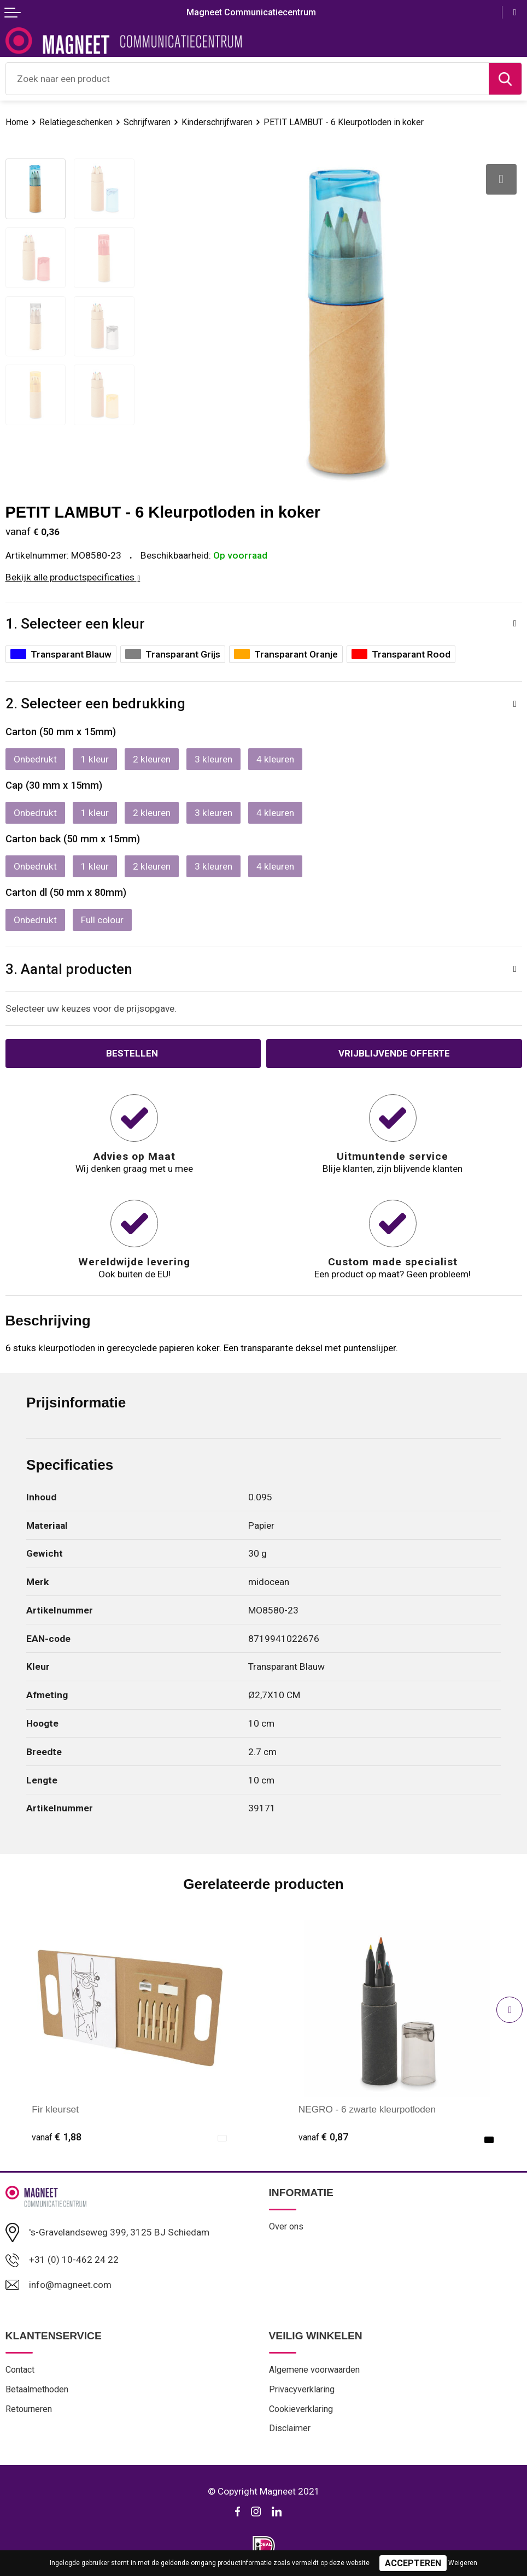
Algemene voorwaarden (314, 2371)
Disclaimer (290, 2429)
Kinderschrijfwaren (220, 122)
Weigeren (462, 2563)
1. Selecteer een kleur (75, 623)
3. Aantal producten (68, 969)
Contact (20, 2371)
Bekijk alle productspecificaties (72, 577)
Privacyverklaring (302, 2390)
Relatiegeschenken (77, 122)
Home (17, 122)
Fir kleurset (55, 2109)
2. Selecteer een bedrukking (95, 703)
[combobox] (247, 79)
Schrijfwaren (149, 122)
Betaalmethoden (36, 2390)
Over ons (286, 2226)
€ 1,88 (56, 2137)
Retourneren (28, 2409)
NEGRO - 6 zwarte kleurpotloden (367, 2109)
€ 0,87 (323, 2137)
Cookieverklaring (301, 2409)
